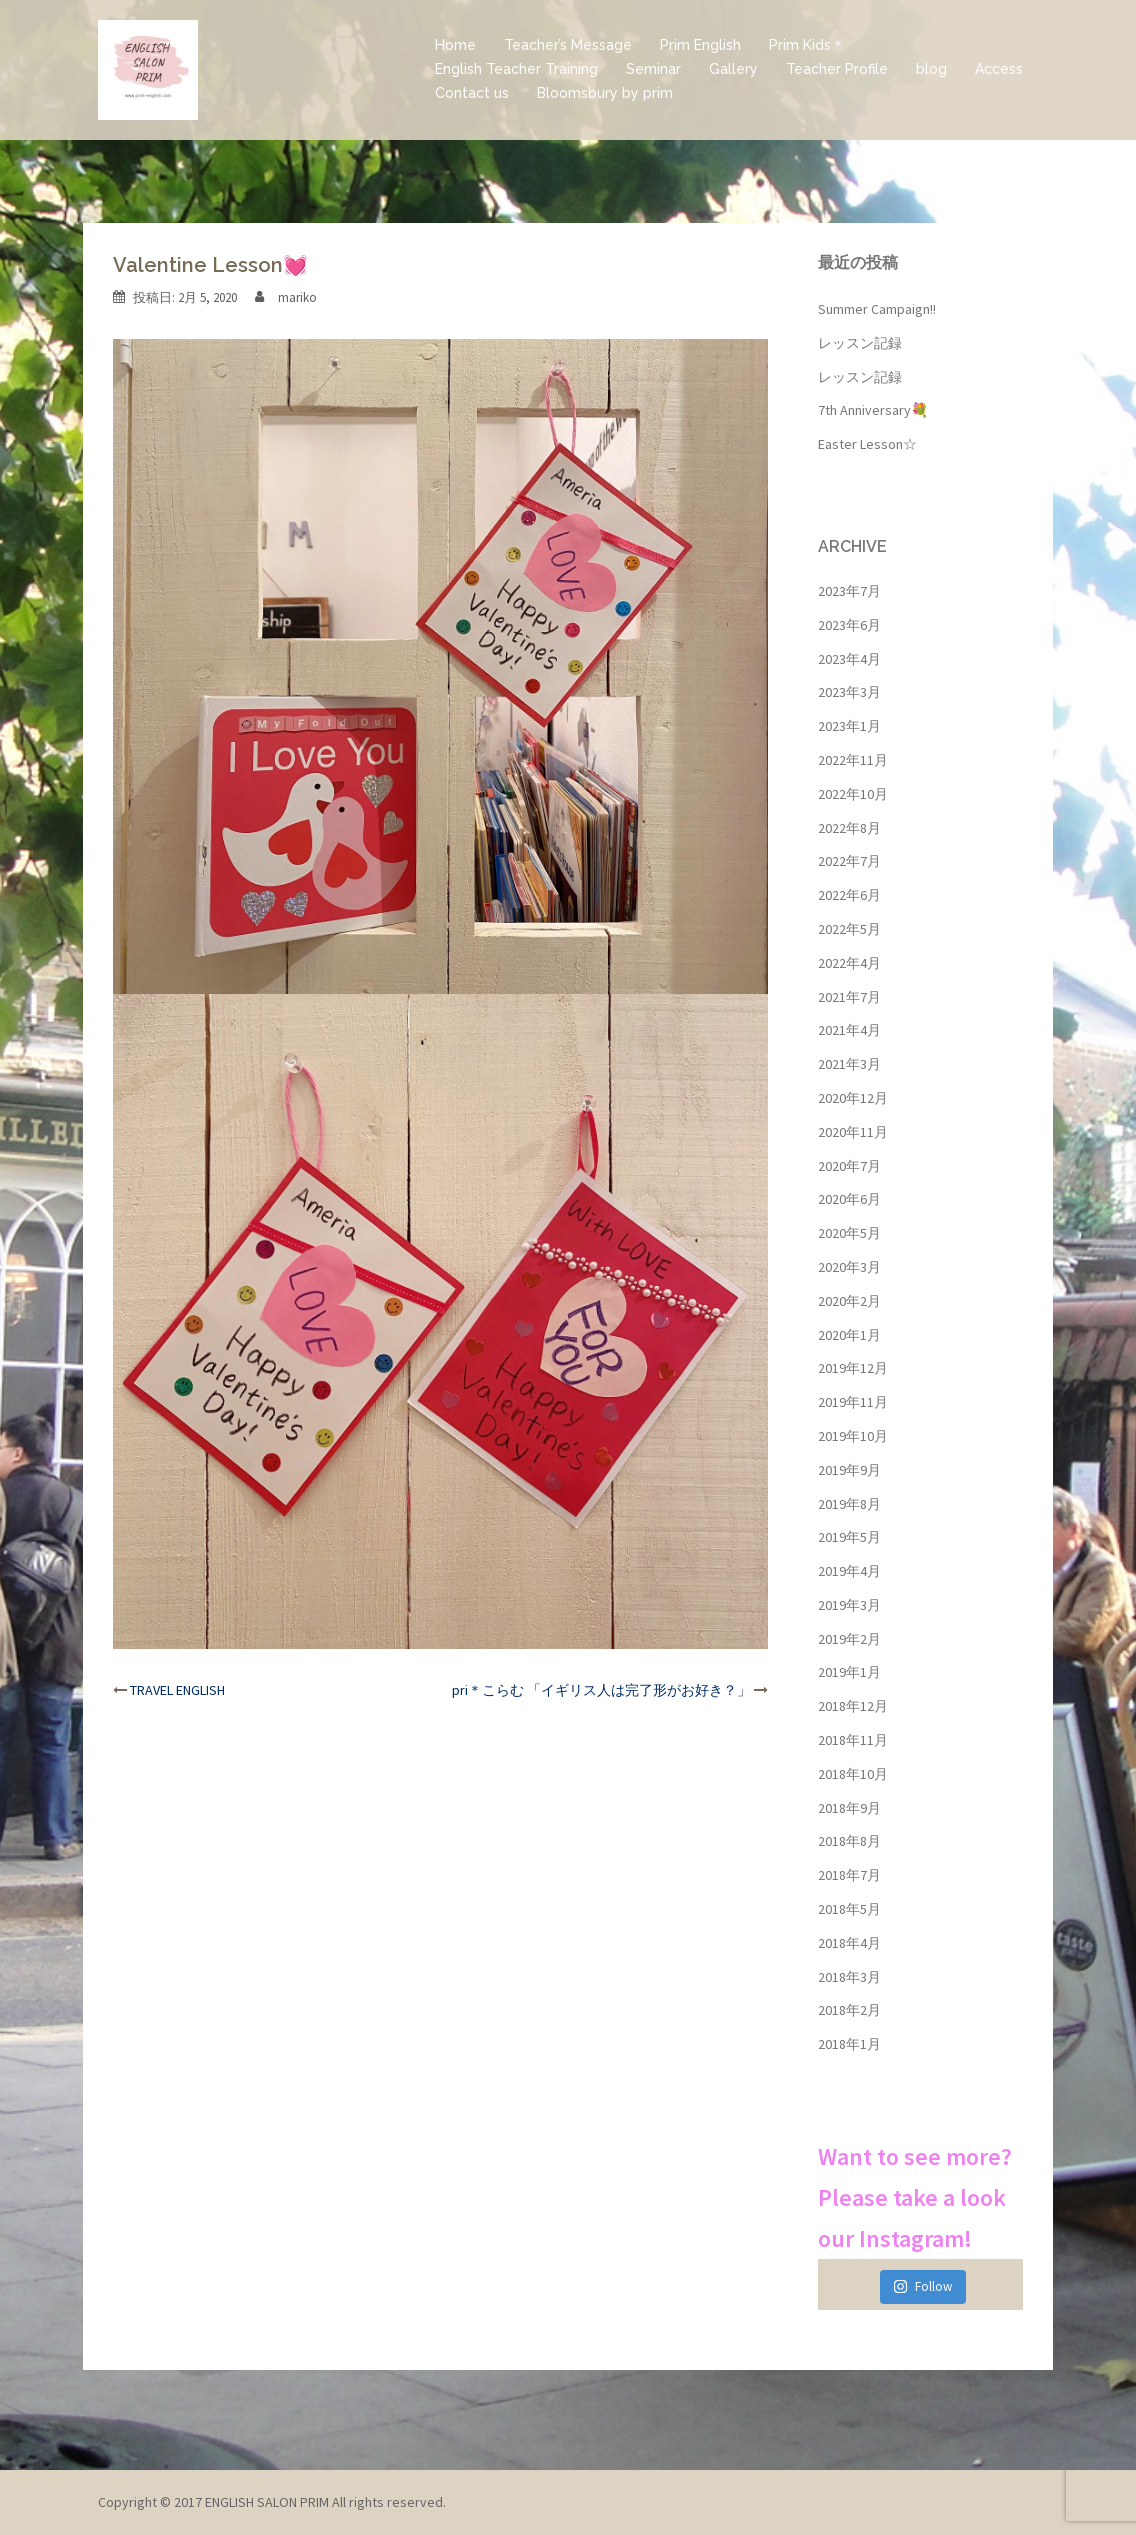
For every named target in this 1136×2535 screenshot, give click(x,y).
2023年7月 (849, 591)
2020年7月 (849, 1166)
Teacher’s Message (568, 45)
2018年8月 (849, 1841)
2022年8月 (849, 828)
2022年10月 (853, 794)
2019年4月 (849, 1571)
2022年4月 (849, 963)
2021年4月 (849, 1030)
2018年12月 (853, 1706)
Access (999, 69)
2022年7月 (849, 861)
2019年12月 (853, 1368)
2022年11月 (853, 760)
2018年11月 (853, 1740)
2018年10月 (853, 1774)
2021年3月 (849, 1064)
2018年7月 (849, 1875)
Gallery (733, 69)
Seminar (653, 69)
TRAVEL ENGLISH (177, 1690)
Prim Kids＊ (807, 45)
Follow (922, 2286)
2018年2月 (849, 2010)
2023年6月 (849, 625)
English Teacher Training (516, 69)
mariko (297, 297)
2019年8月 (849, 1504)
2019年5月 (849, 1537)
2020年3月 (849, 1267)
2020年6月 (849, 1199)
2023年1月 (849, 726)
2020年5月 (849, 1233)
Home (455, 45)
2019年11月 (853, 1402)
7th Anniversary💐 (873, 410)
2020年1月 (849, 1335)
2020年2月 (849, 1301)
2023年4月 (849, 659)
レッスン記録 (860, 343)
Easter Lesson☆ (867, 444)
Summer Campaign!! (877, 309)
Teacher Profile (837, 69)
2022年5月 (849, 929)
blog (931, 69)
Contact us (472, 93)
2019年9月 (849, 1470)
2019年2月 (849, 1639)
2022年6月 (849, 895)
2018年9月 (849, 1808)
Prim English (700, 45)
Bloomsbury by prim (605, 93)
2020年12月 (853, 1098)
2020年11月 (853, 1132)
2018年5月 (849, 1909)
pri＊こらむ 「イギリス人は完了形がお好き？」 (601, 1690)
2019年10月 (853, 1436)
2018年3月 (849, 1977)
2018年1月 (849, 2044)
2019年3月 (849, 1605)
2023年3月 (849, 692)
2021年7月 (849, 997)
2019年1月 (849, 1672)
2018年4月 (849, 1943)
